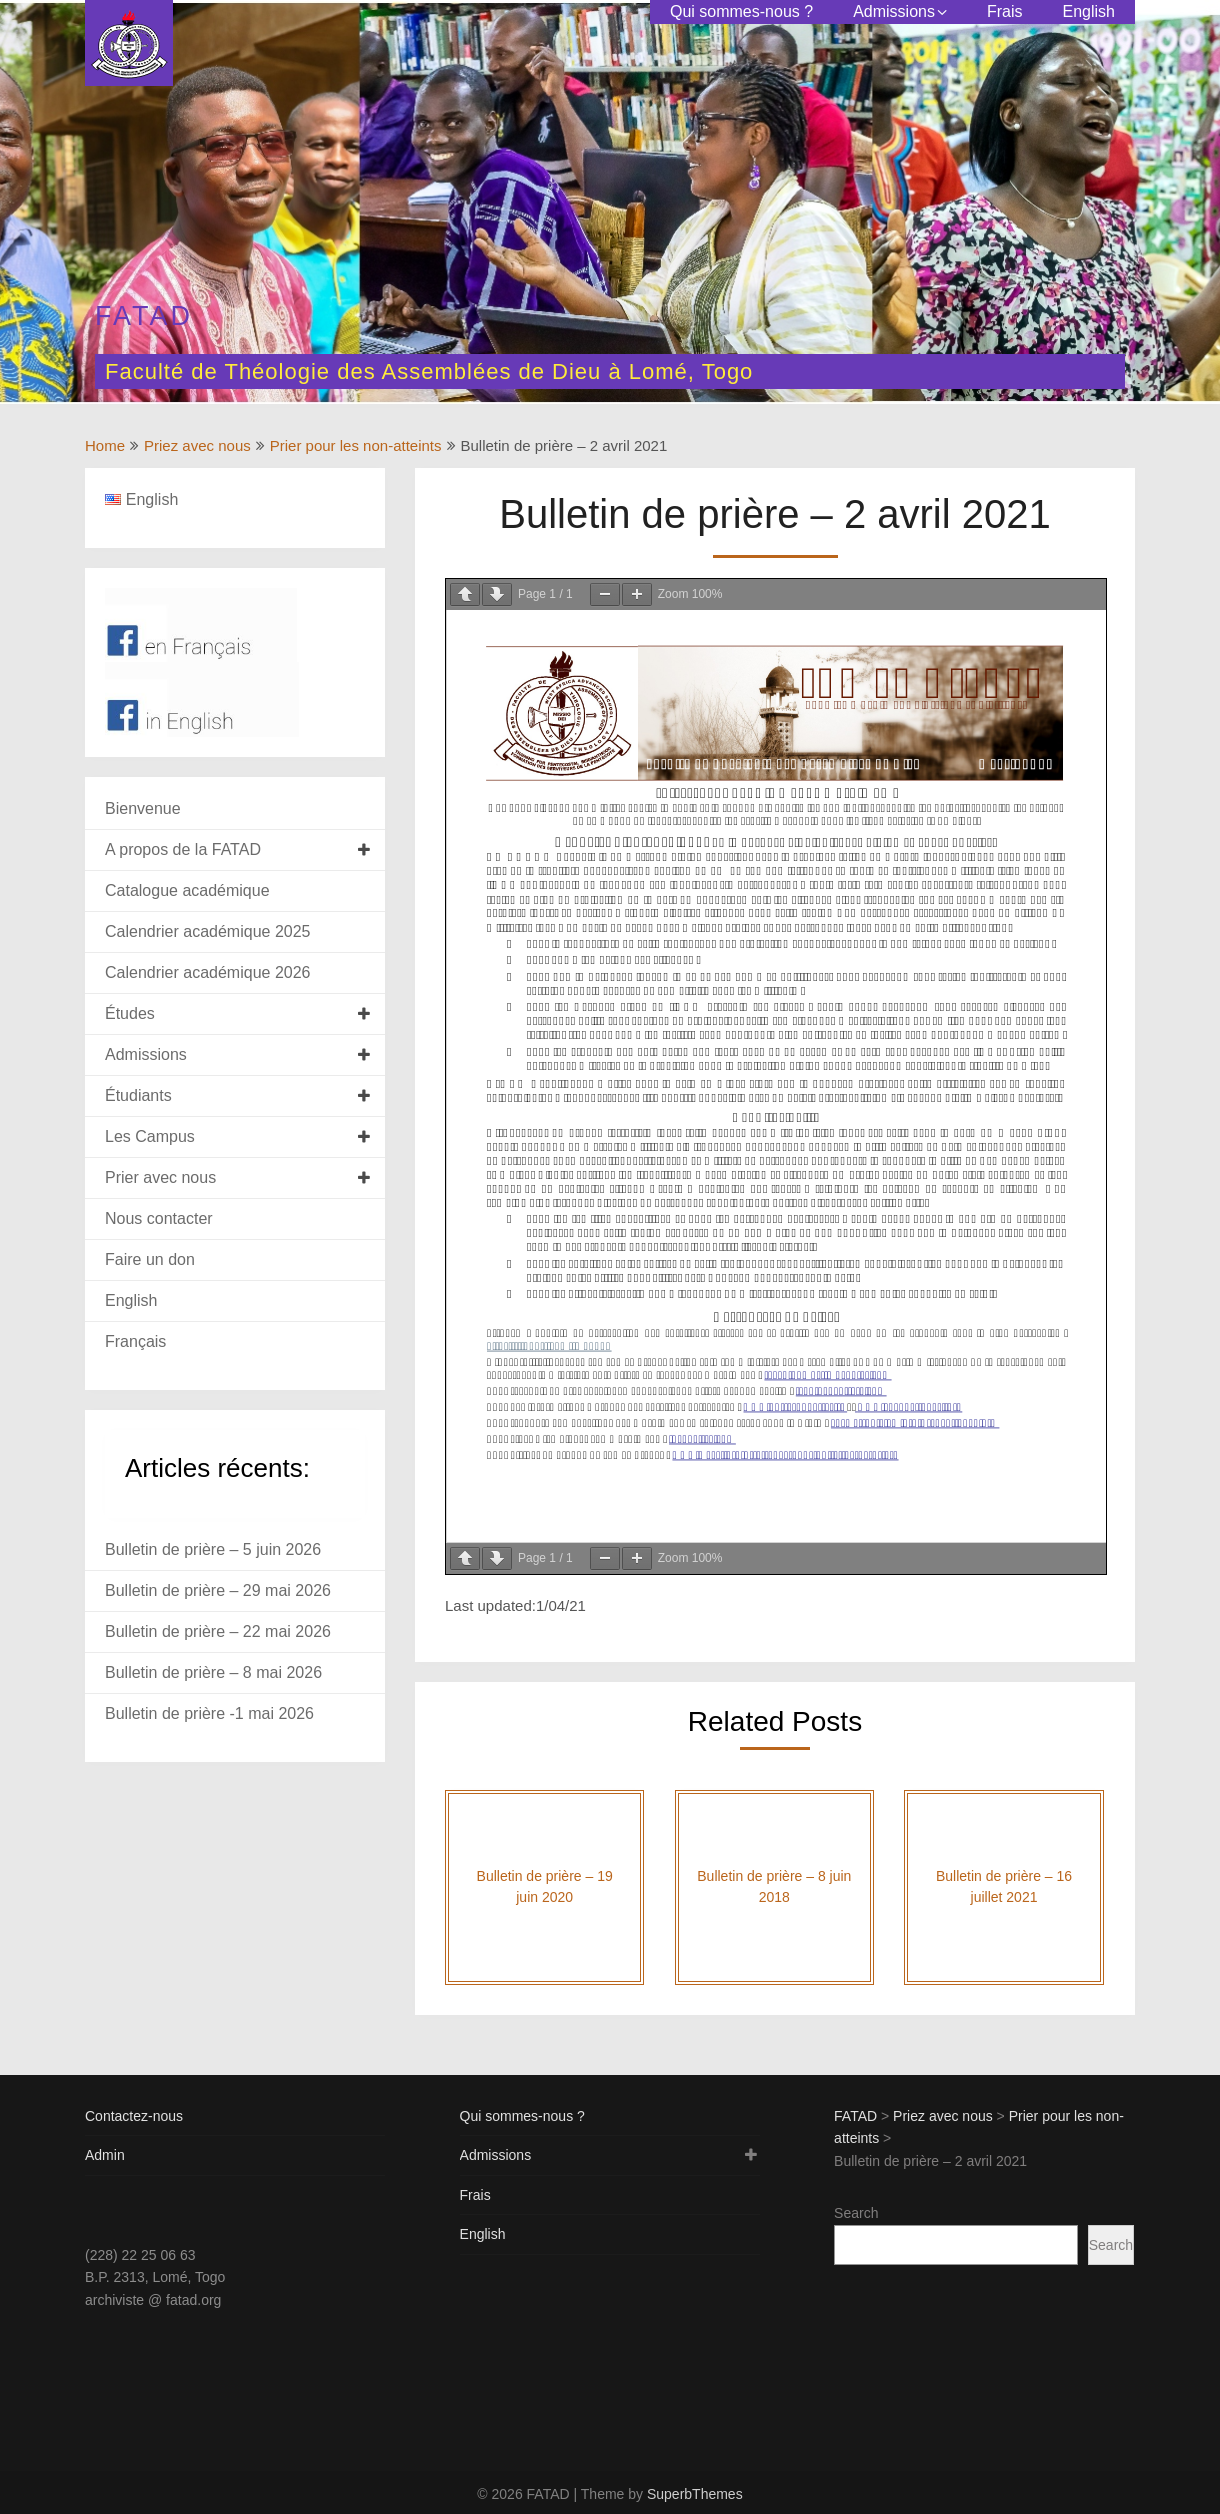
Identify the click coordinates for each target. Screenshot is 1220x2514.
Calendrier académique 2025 (207, 931)
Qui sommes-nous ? (741, 11)
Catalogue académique (187, 890)
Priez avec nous (197, 445)
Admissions (894, 11)
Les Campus (150, 1136)
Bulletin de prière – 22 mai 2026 (218, 1631)
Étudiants (138, 1095)
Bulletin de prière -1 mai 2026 (209, 1713)
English (1089, 11)
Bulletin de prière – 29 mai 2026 (218, 1590)
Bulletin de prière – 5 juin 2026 (213, 1549)
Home (105, 445)
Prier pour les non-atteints (356, 445)
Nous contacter (159, 1218)
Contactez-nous (134, 2116)
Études (130, 1013)
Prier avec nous (160, 1177)
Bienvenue (143, 808)
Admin (105, 2155)
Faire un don (150, 1259)
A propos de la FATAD (183, 849)
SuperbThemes (695, 2494)
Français (135, 1341)
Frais (1005, 11)
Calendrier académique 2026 (207, 972)
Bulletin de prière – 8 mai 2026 (213, 1672)
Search (856, 2213)
